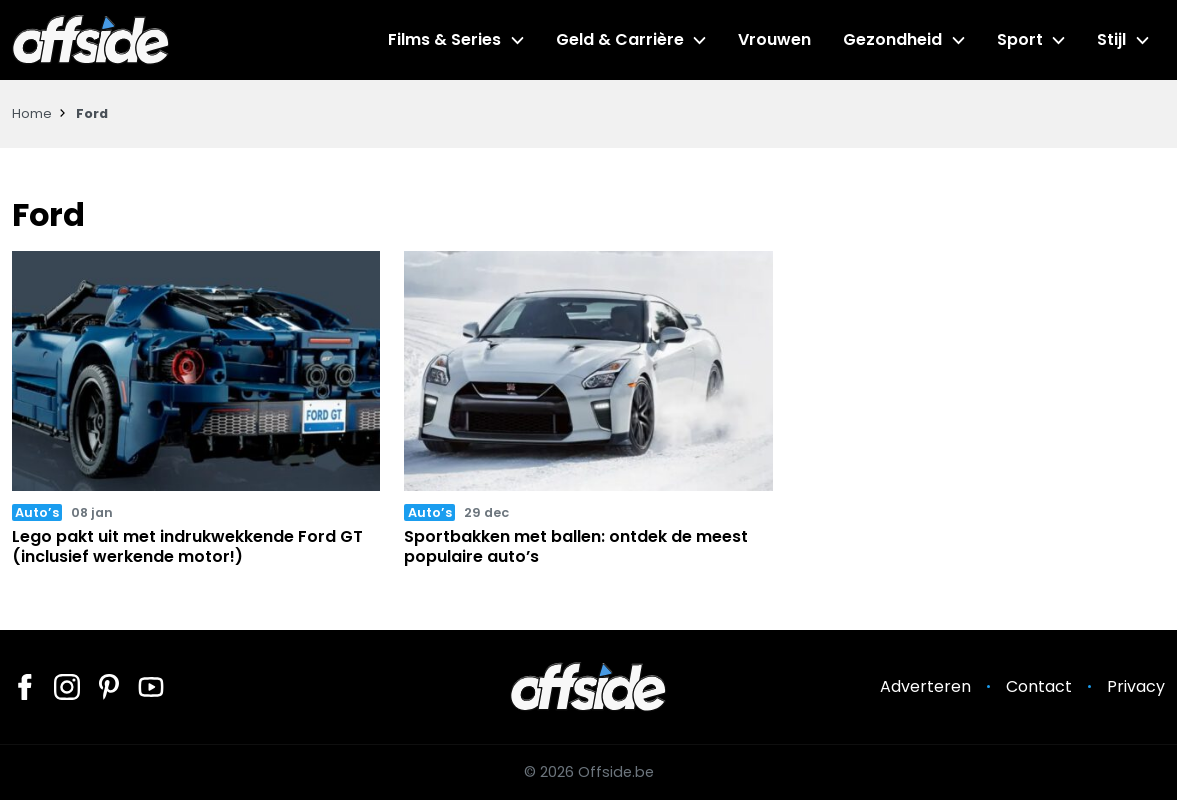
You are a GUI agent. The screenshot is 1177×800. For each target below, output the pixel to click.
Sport (1020, 39)
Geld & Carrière (620, 39)
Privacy (1136, 686)
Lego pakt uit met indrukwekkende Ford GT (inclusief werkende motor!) (187, 546)
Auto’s (37, 512)
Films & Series (444, 39)
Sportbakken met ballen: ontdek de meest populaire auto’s (576, 546)
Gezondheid (892, 39)
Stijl (1111, 39)
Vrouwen (774, 39)
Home (32, 113)
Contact (1039, 686)
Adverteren (925, 686)
